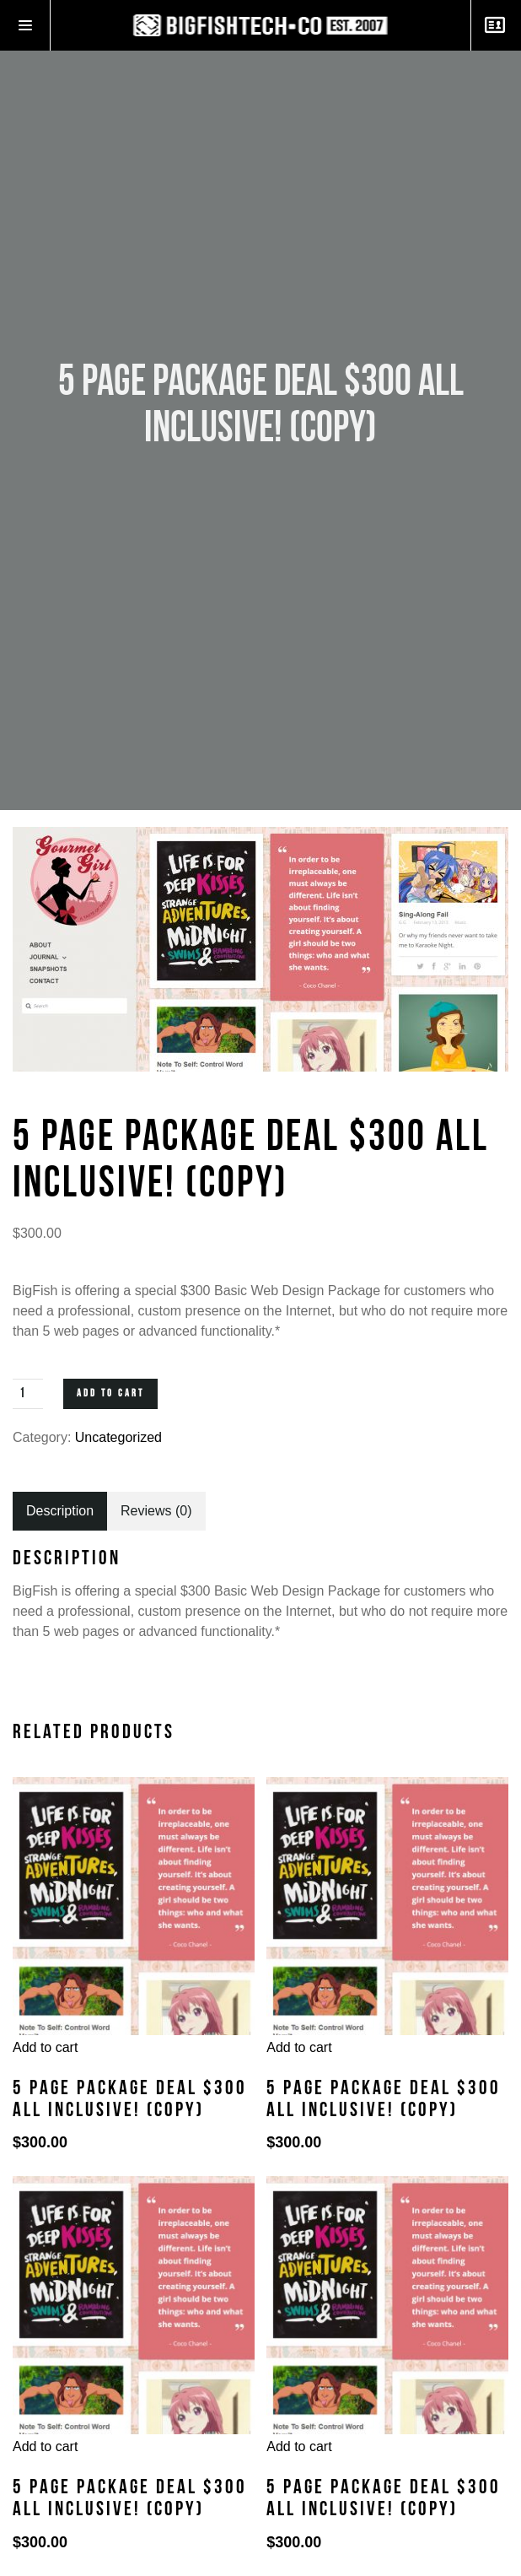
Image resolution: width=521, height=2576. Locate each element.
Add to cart (110, 1393)
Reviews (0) (156, 1511)
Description (60, 1511)
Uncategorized (118, 1437)
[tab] (60, 1511)
